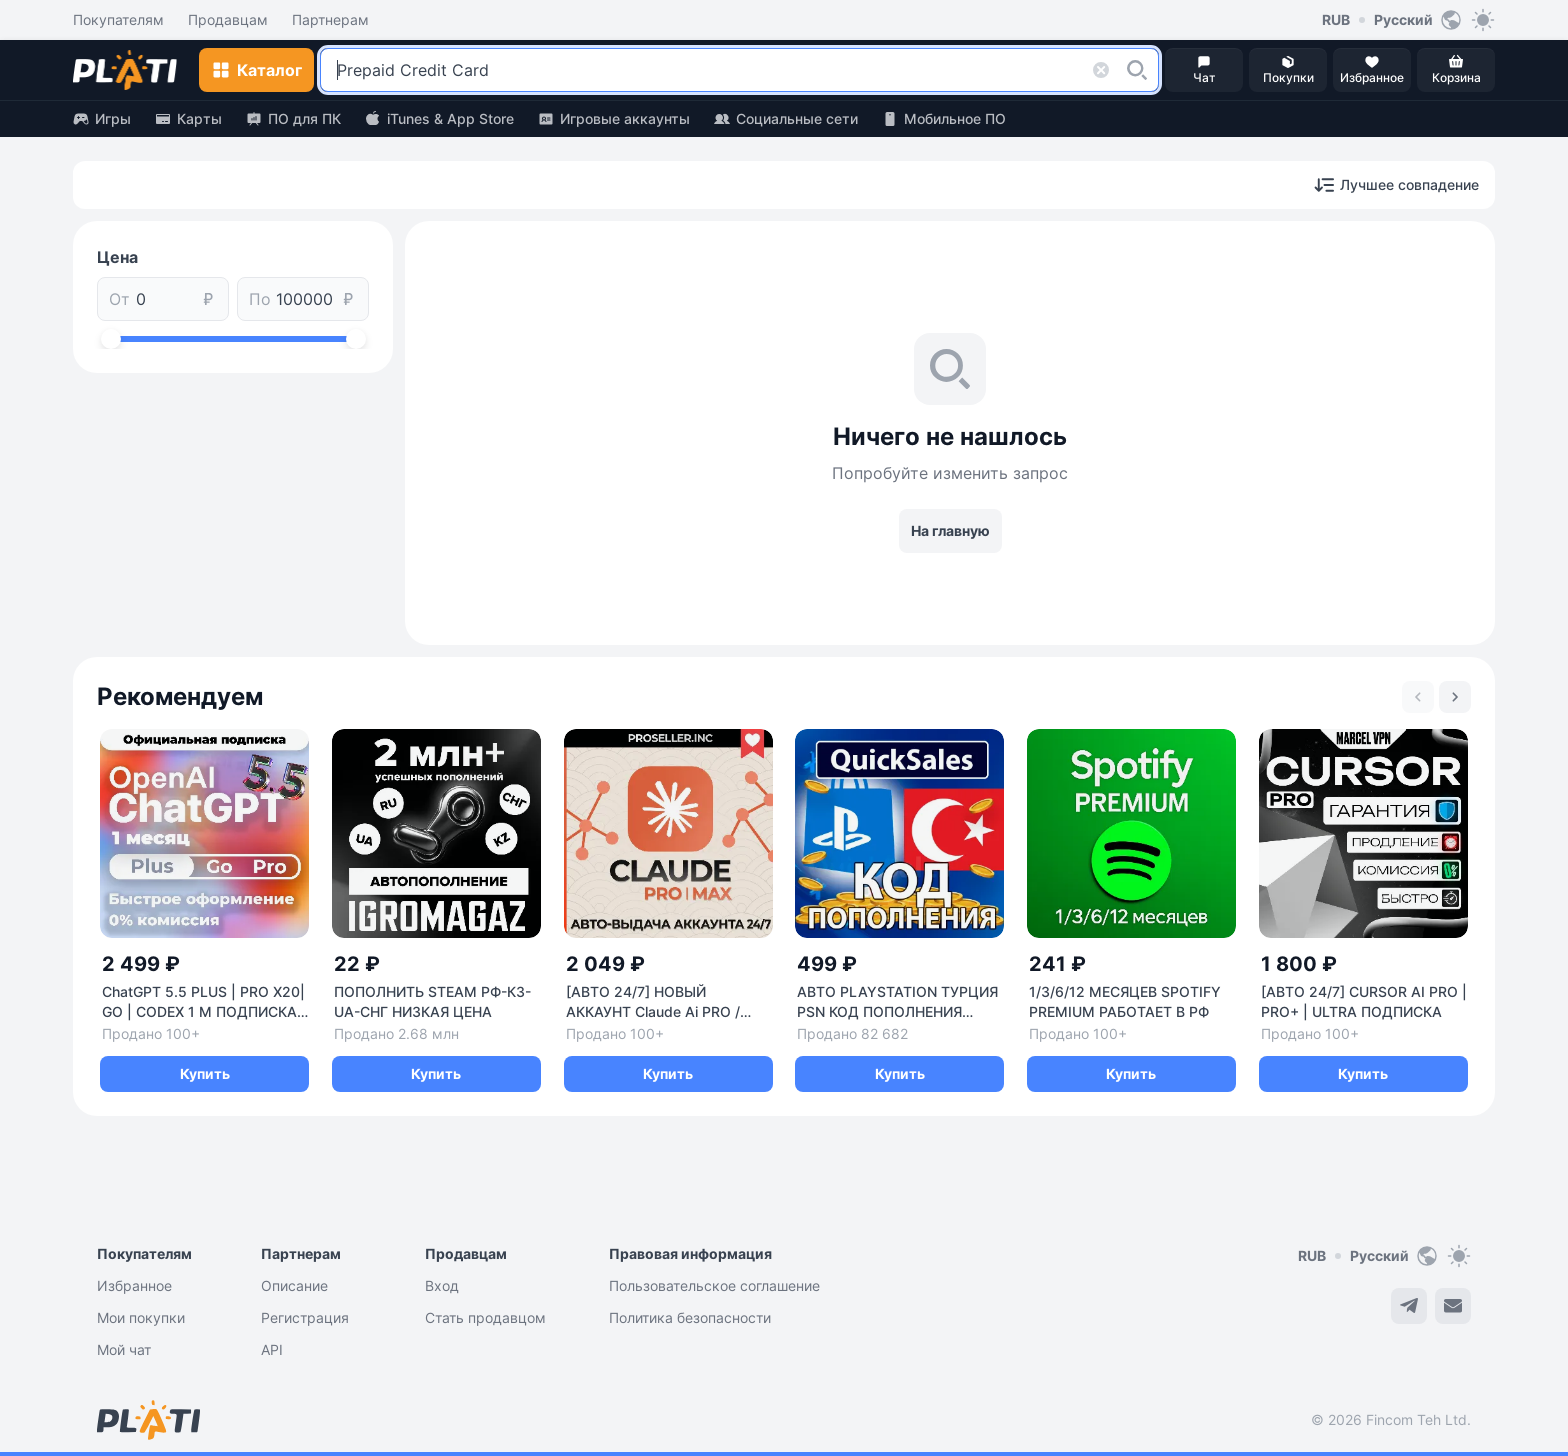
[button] (1137, 70)
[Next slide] (1455, 697)
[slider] (111, 339)
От (119, 299)
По (260, 299)
